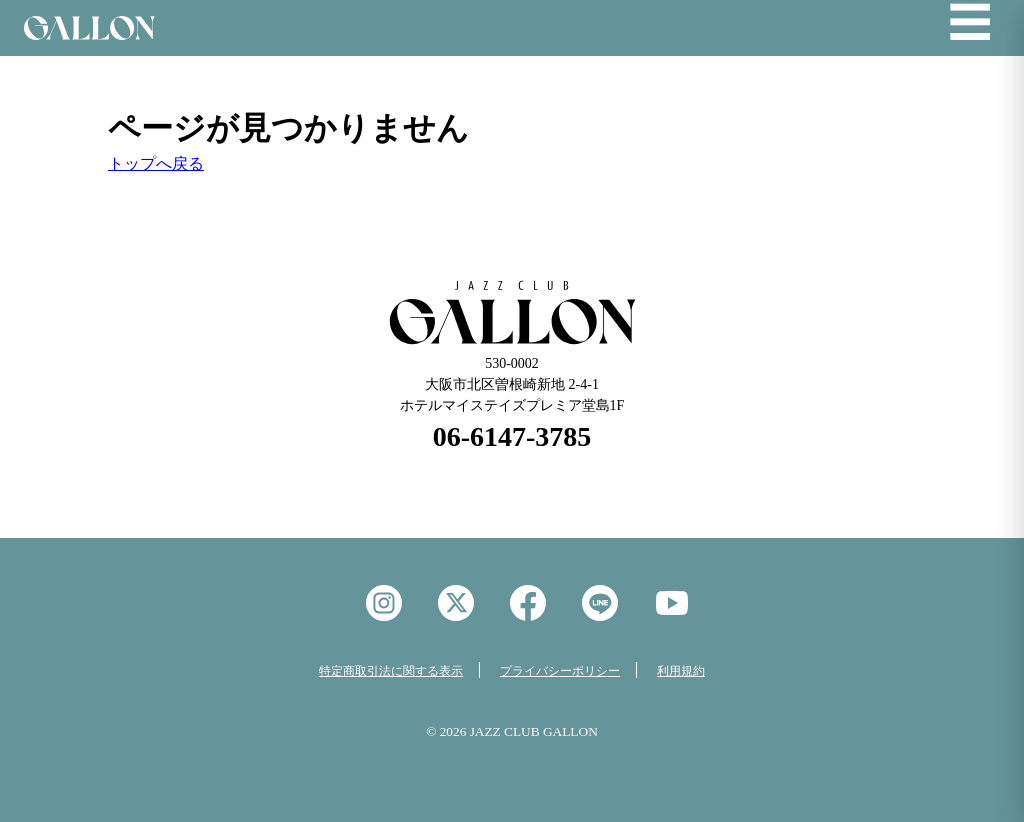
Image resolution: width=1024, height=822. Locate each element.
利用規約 (681, 671)
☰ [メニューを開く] (970, 24)
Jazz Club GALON (89, 28)
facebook (528, 603)
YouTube (672, 603)
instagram (384, 603)
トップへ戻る (156, 163)
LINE (600, 603)
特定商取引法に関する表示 (391, 671)
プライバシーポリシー (560, 671)
